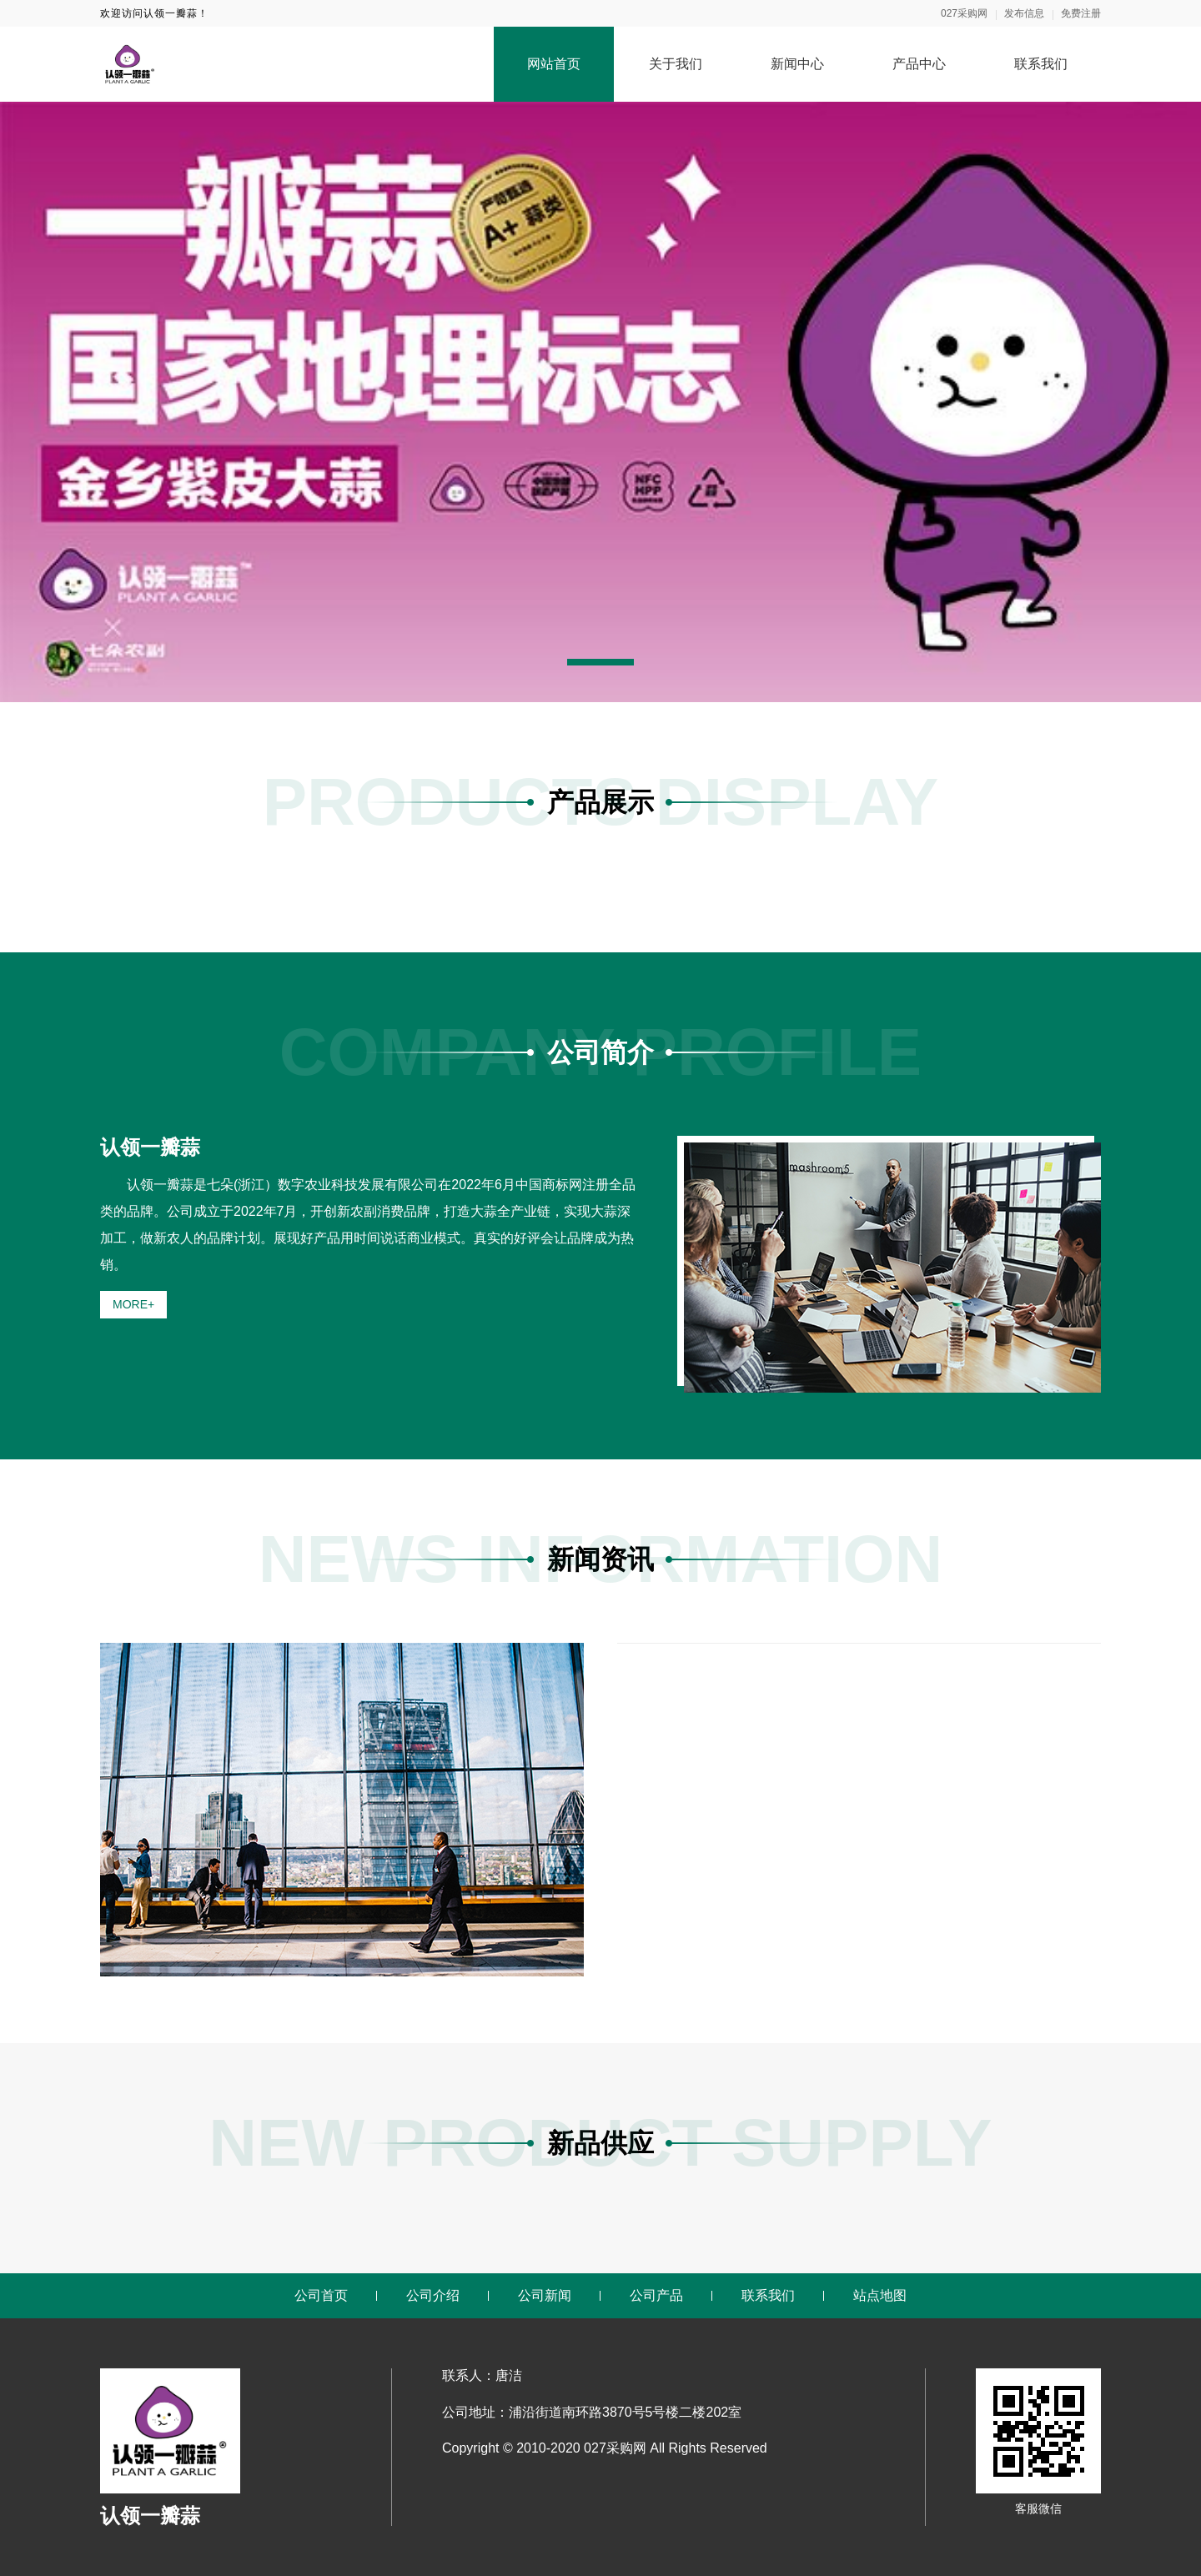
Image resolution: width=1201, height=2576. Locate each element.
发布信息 (1024, 13)
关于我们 (675, 64)
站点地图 (880, 2295)
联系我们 (1041, 64)
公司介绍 (433, 2295)
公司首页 (321, 2295)
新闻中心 (797, 64)
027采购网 (964, 13)
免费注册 (1081, 13)
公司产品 (656, 2295)
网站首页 (553, 64)
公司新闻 (544, 2295)
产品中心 (919, 64)
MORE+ (133, 1304)
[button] (600, 662)
